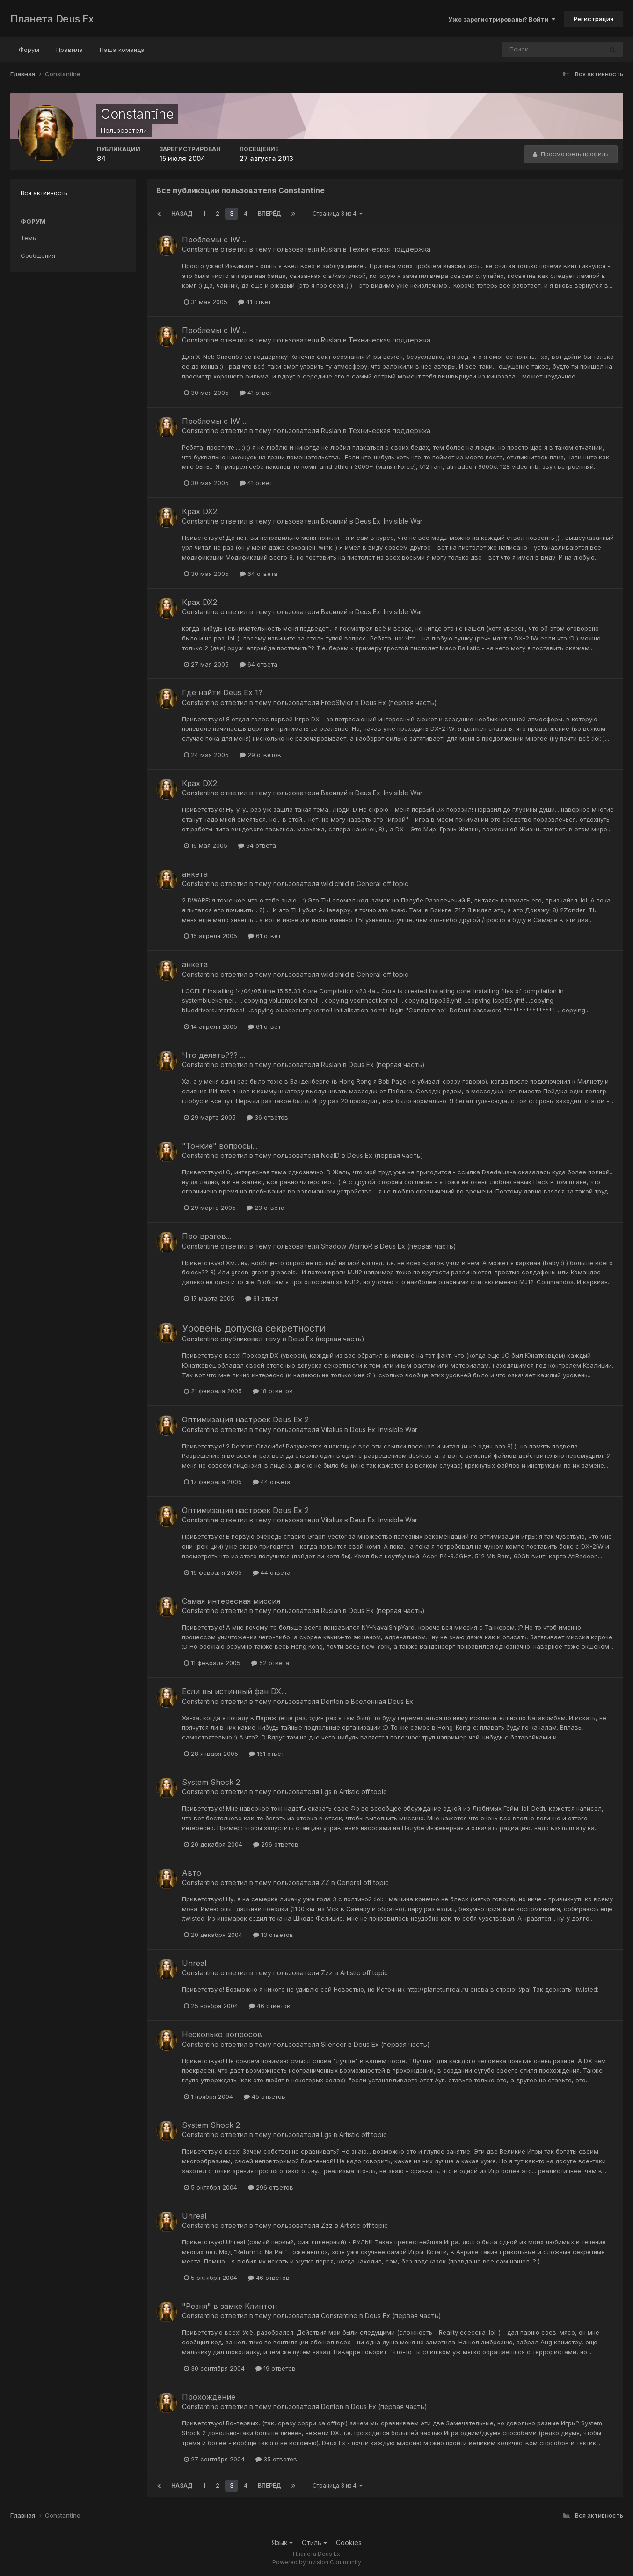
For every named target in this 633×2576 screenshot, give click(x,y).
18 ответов (273, 1391)
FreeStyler (337, 702)
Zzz (327, 1973)
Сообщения (38, 255)
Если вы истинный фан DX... (234, 1691)
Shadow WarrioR (346, 1246)
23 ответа (265, 1207)
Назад (182, 213)
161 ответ (266, 1753)
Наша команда (122, 49)
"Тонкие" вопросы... (220, 1145)
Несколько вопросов (222, 2034)
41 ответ (254, 302)
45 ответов (264, 2096)
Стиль (314, 2543)
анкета (195, 874)
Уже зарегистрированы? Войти (501, 19)
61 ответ (264, 935)
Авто (191, 1872)
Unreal (194, 1963)
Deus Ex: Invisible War (388, 521)
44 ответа (272, 1481)
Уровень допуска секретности (253, 1328)
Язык (282, 2543)
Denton (332, 1701)
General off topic (382, 884)
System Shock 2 (211, 1782)
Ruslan (331, 249)
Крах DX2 (199, 511)
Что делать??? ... (214, 1055)
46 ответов (270, 2005)
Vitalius (331, 1430)
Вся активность (44, 192)
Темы (29, 237)
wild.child (335, 884)
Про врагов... (207, 1236)
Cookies (349, 2543)
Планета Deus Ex (52, 19)
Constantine (200, 249)
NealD (330, 1155)
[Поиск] (534, 50)
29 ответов (260, 754)
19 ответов (275, 2368)
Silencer (333, 2044)
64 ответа (258, 573)
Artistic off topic (363, 1792)
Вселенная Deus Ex (382, 1701)
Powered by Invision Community (316, 2562)
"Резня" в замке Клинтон (229, 2306)
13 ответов (273, 1934)
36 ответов (267, 1117)
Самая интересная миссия (231, 1601)
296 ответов (275, 1844)
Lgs (326, 1792)
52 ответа (270, 1662)
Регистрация (593, 18)
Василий (334, 521)
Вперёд (269, 213)
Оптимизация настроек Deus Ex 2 (245, 1419)
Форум (29, 49)
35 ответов (276, 2459)
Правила (69, 49)
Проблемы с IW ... (215, 239)
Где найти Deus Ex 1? (222, 692)
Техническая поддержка (389, 249)
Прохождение (208, 2396)
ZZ (325, 1882)
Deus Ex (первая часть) (399, 702)
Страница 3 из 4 (338, 213)
